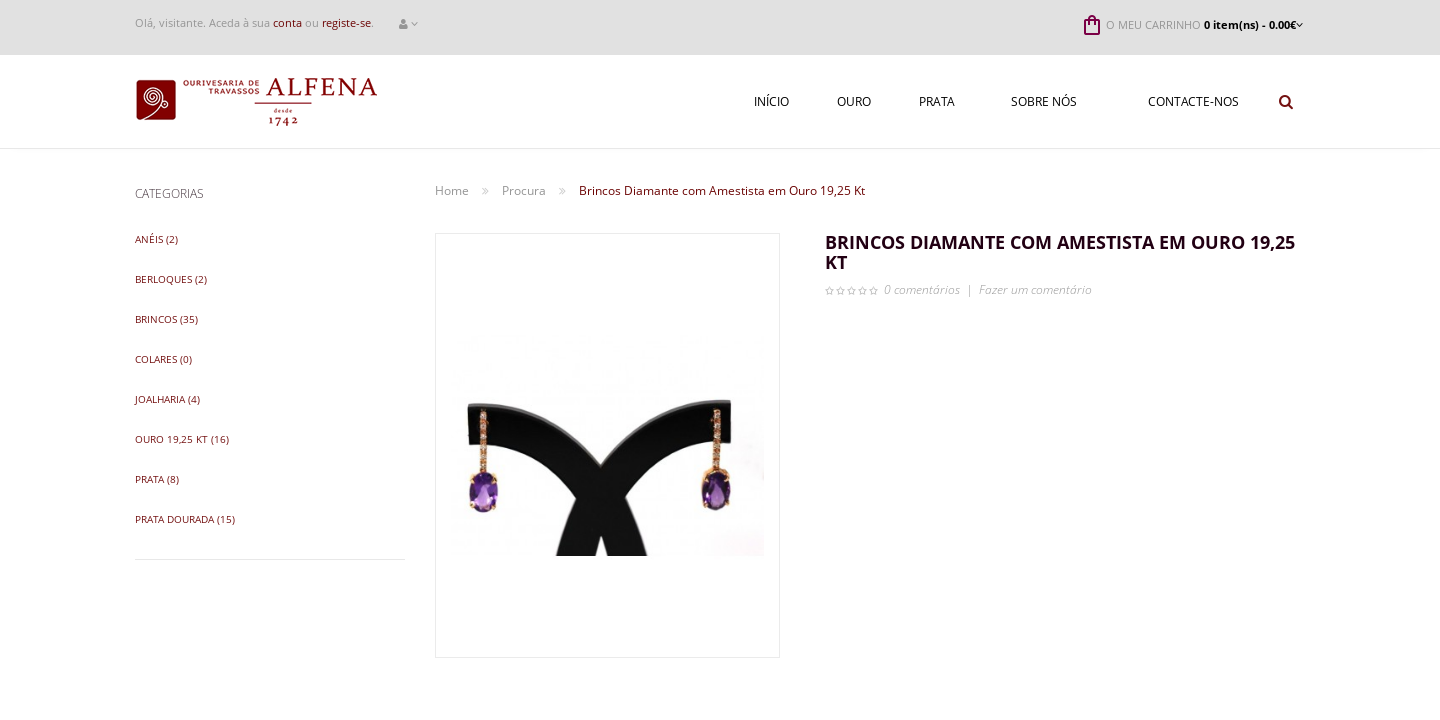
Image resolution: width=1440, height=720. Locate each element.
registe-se (346, 22)
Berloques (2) (171, 279)
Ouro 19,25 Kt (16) (182, 439)
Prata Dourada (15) (185, 519)
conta (287, 22)
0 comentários (922, 289)
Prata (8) (157, 479)
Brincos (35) (166, 319)
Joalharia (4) (167, 399)
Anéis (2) (156, 239)
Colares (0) (163, 359)
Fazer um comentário (1035, 289)
